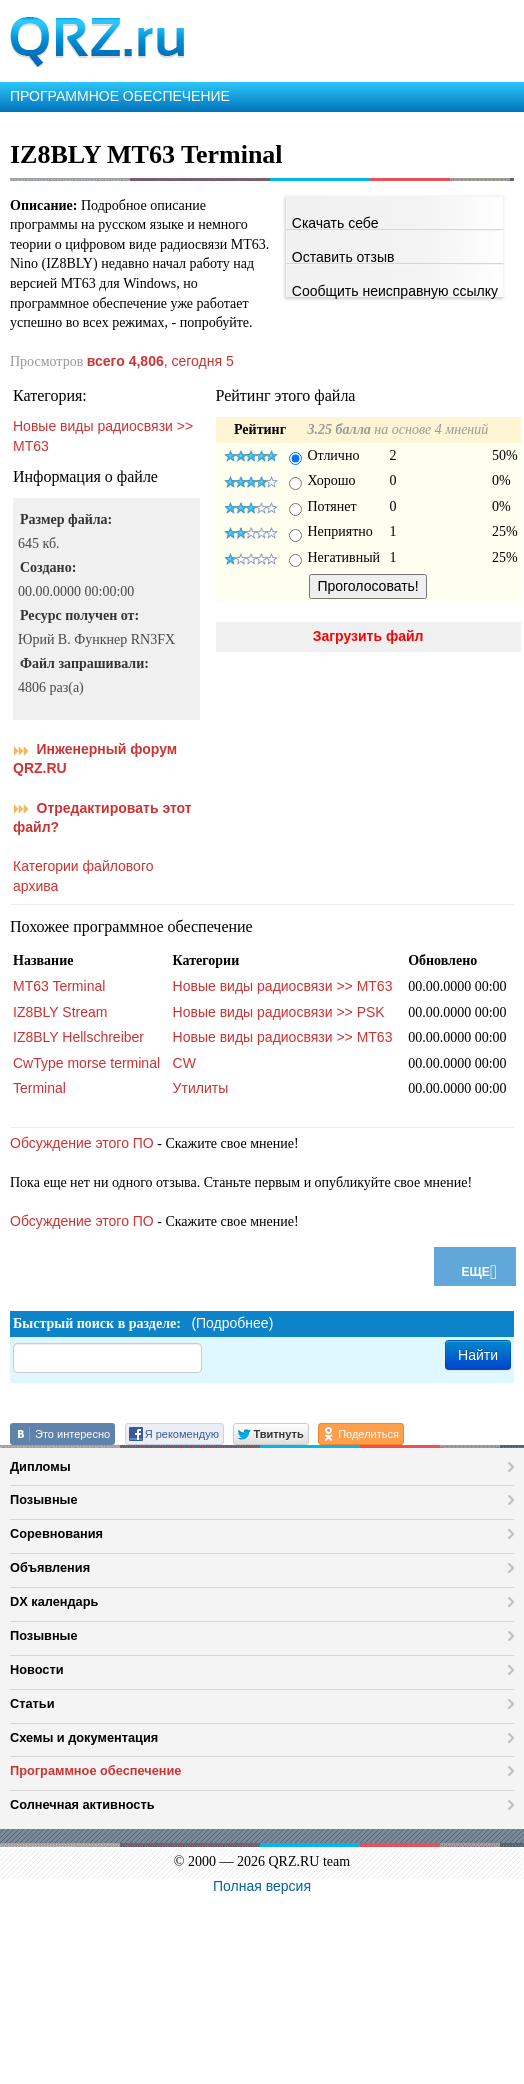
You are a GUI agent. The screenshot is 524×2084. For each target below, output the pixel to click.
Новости (37, 1669)
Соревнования (56, 1533)
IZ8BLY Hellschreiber (78, 1037)
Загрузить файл (368, 636)
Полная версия (262, 1886)
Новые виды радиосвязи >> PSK (279, 1012)
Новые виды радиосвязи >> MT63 (103, 436)
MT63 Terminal (59, 986)
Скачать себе (335, 223)
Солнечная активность (82, 1804)
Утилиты (201, 1088)
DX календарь (54, 1601)
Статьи (32, 1703)
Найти (478, 1355)
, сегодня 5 (160, 361)
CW (184, 1063)
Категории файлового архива (83, 876)
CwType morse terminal (86, 1063)
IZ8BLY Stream (60, 1012)
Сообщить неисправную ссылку (395, 291)
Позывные (44, 1499)
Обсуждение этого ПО (82, 1143)
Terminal (39, 1088)
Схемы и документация (84, 1737)
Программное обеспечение (95, 1770)
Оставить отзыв (343, 257)
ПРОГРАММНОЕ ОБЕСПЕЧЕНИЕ (120, 96)
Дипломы (40, 1466)
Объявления (50, 1567)
